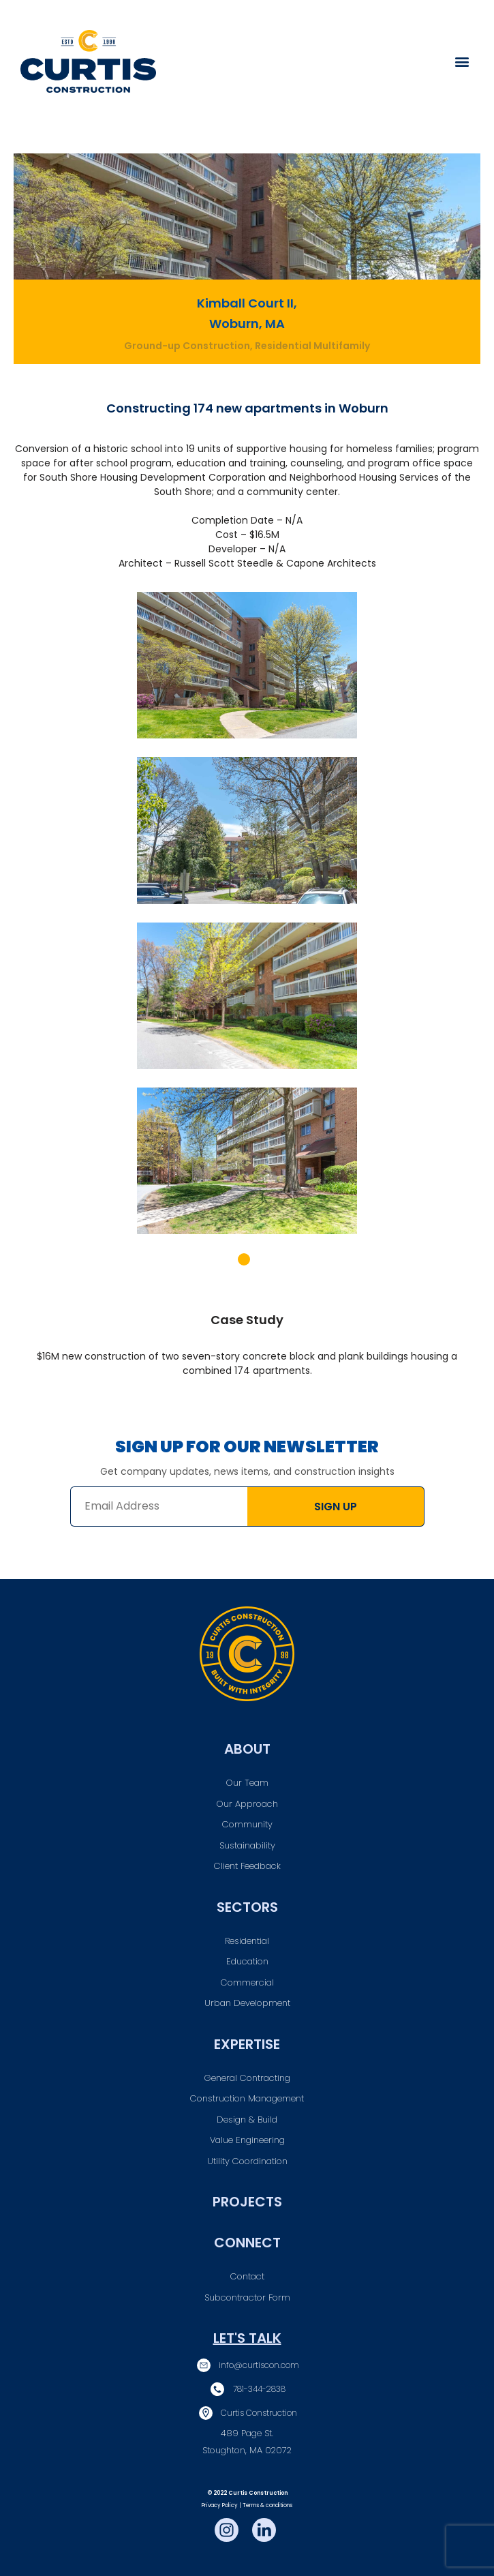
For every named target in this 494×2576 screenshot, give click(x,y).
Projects (247, 2201)
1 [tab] (244, 1259)
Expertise (247, 2044)
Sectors (247, 1907)
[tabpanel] (247, 922)
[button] (462, 61)
